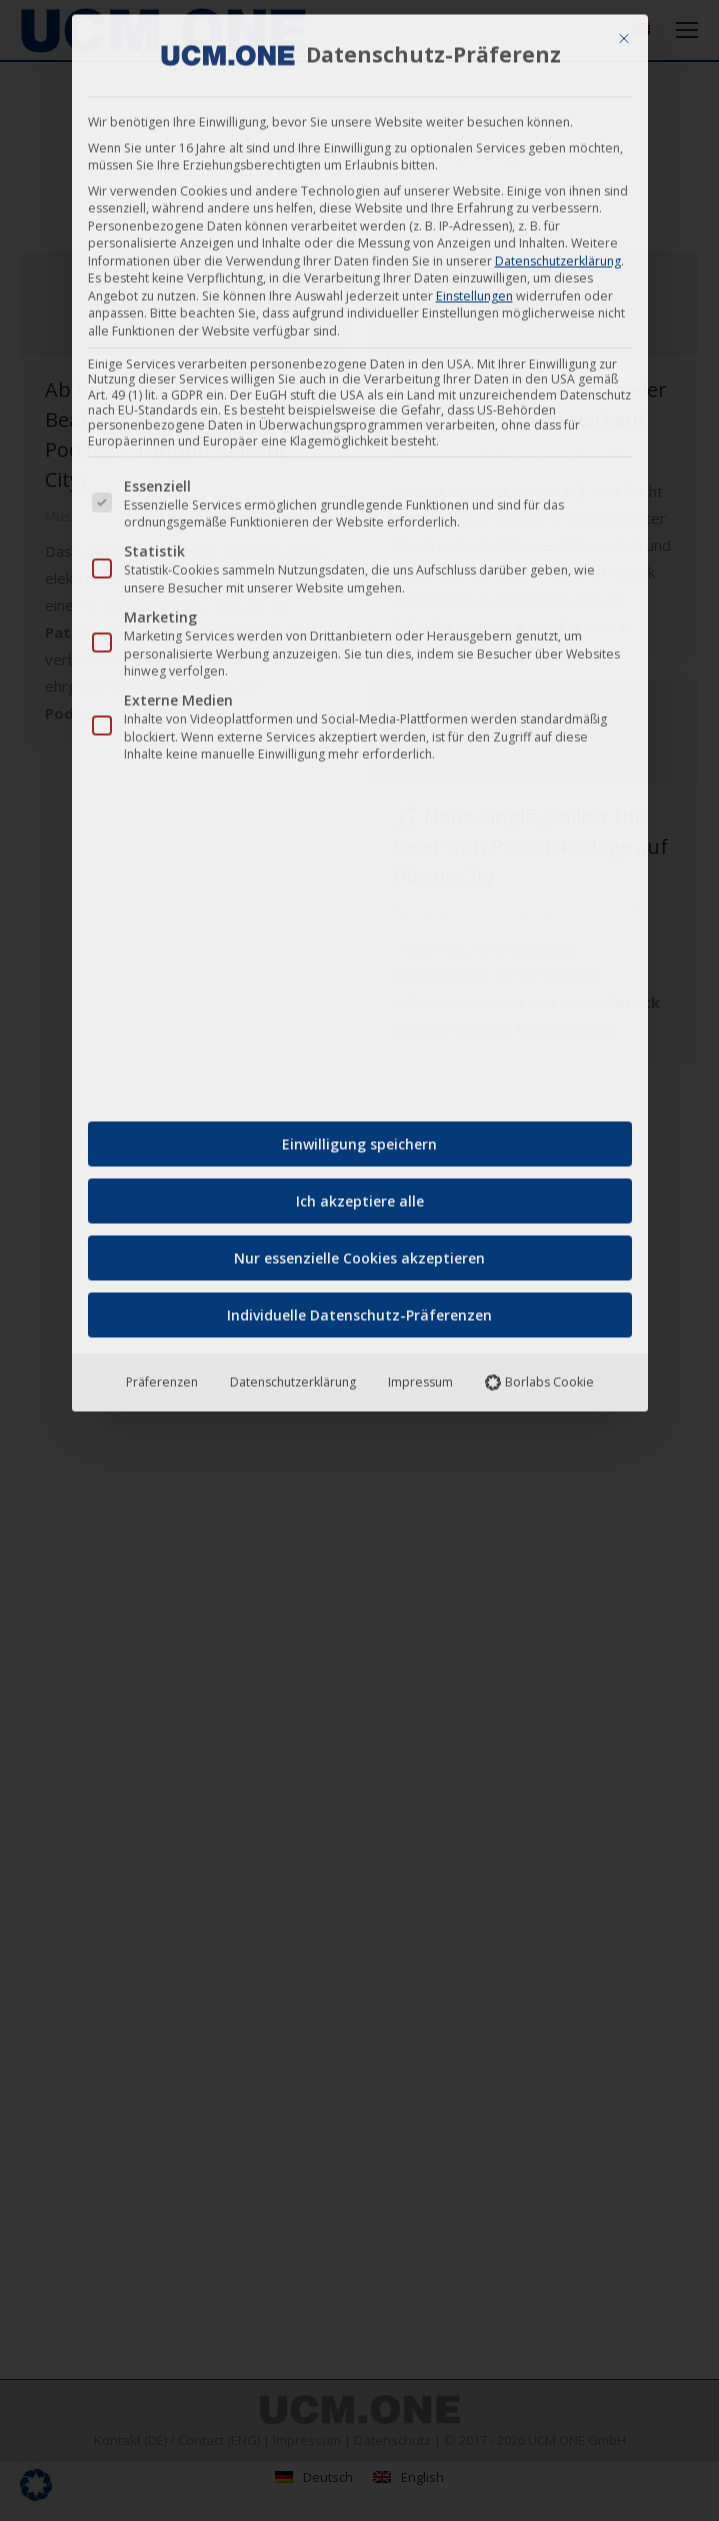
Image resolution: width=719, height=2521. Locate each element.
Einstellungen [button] (474, 288)
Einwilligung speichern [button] (359, 1137)
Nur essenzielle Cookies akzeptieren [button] (359, 1251)
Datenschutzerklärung (558, 253)
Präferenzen (162, 1375)
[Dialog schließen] (624, 32)
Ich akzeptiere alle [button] (360, 1194)
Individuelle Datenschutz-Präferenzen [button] (359, 1308)
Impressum (420, 1375)
